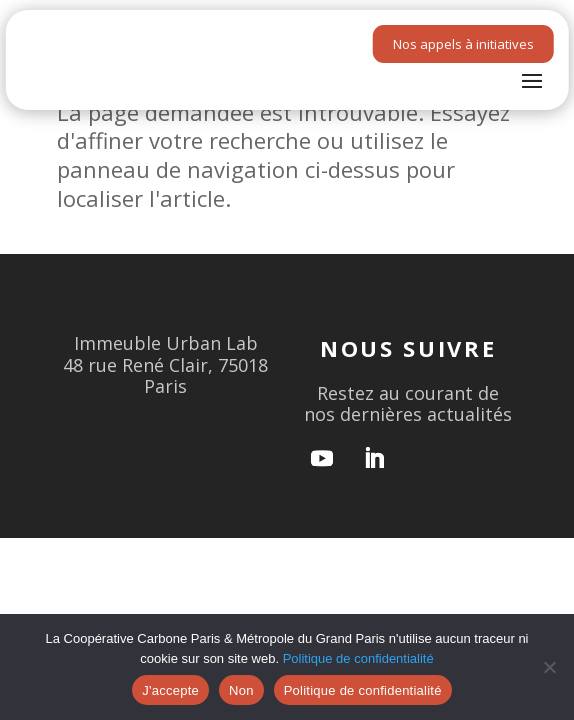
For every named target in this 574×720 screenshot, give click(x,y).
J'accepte (170, 690)
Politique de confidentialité (358, 658)
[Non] (549, 667)
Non (241, 690)
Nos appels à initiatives (463, 44)
